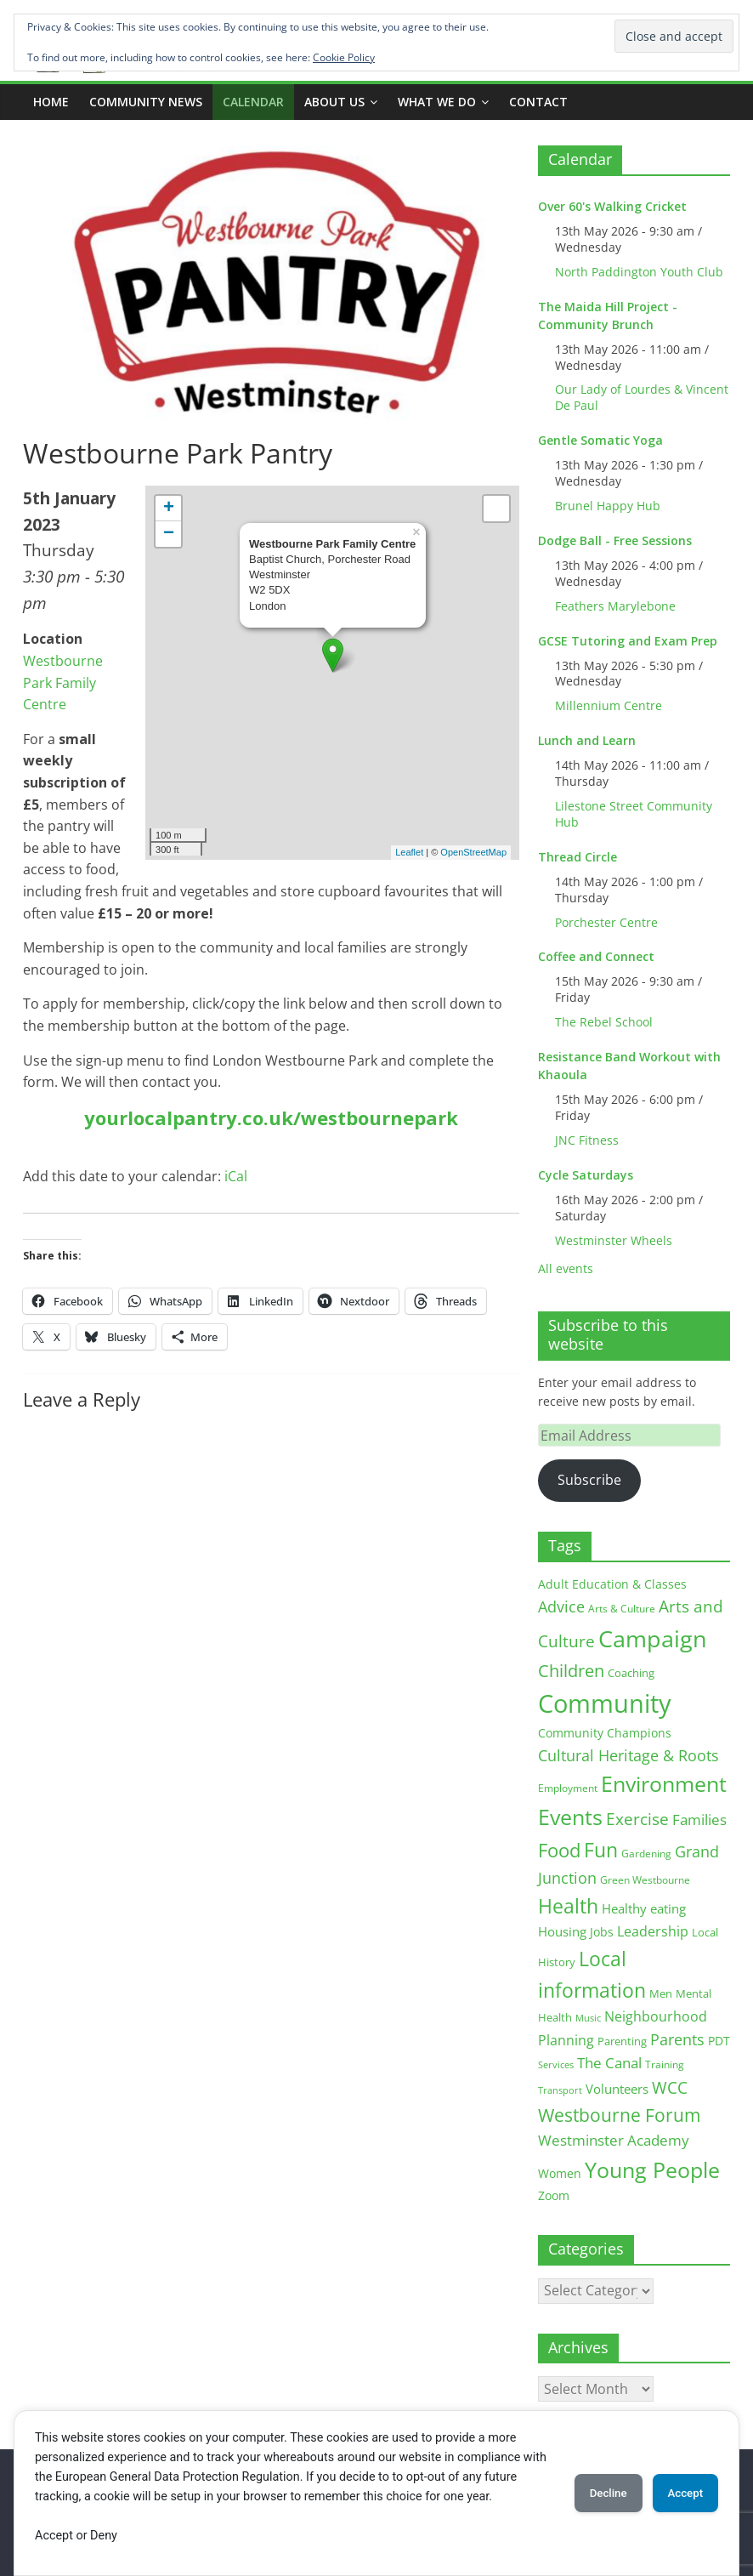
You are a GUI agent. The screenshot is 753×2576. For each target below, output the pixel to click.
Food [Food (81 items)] (559, 1850)
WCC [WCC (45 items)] (670, 2088)
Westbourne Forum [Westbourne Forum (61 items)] (619, 2115)
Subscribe (589, 1479)
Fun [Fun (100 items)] (601, 1849)
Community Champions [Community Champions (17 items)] (604, 1733)
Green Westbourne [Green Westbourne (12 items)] (645, 1880)
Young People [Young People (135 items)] (652, 2169)
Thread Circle (577, 857)
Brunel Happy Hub (607, 506)
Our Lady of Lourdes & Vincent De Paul (641, 397)
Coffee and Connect (596, 956)
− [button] (168, 534)
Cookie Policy (344, 57)
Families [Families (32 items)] (699, 1819)
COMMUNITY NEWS (145, 102)
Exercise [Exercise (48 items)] (637, 1818)
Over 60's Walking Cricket (612, 206)
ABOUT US (334, 102)
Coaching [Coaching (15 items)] (631, 1672)
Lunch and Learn (587, 740)
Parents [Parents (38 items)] (677, 2039)
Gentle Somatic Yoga (600, 440)
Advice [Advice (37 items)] (561, 1606)
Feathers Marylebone (615, 606)
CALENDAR (253, 102)
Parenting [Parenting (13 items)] (622, 2041)
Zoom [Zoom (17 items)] (553, 2195)
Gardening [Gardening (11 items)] (646, 1853)
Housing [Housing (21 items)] (562, 1931)
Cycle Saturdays (585, 1175)
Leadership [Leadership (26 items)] (652, 1931)
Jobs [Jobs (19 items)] (602, 1932)
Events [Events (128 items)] (570, 1817)
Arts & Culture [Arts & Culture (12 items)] (621, 1608)
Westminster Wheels (613, 1240)
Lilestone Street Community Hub (633, 814)
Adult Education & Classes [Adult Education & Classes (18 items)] (612, 1584)
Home (51, 102)
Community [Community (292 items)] (604, 1703)
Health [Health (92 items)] (568, 1905)
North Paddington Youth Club (639, 272)
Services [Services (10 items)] (556, 2064)
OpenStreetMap (473, 852)
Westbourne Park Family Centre (63, 682)
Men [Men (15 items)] (660, 1993)
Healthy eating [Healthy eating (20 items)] (644, 1908)
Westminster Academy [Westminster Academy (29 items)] (613, 2140)
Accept (679, 2492)
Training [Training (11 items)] (664, 2064)
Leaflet (409, 852)
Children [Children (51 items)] (571, 1670)
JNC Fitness (587, 1140)
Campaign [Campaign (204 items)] (652, 1638)
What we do (437, 102)
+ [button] (168, 508)
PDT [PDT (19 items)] (719, 2041)
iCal (235, 1176)
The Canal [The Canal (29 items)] (609, 2063)
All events (565, 1268)
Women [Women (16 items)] (559, 2173)
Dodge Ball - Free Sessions (615, 540)
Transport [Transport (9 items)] (560, 2090)
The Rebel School (604, 1022)
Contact (538, 102)
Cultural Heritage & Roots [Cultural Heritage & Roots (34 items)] (628, 1755)
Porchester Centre (606, 922)
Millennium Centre (608, 705)
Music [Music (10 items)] (588, 2017)
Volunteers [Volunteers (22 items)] (617, 2088)
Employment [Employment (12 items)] (567, 1788)
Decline (589, 2492)
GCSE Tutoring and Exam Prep (627, 641)
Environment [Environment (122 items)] (664, 1784)
